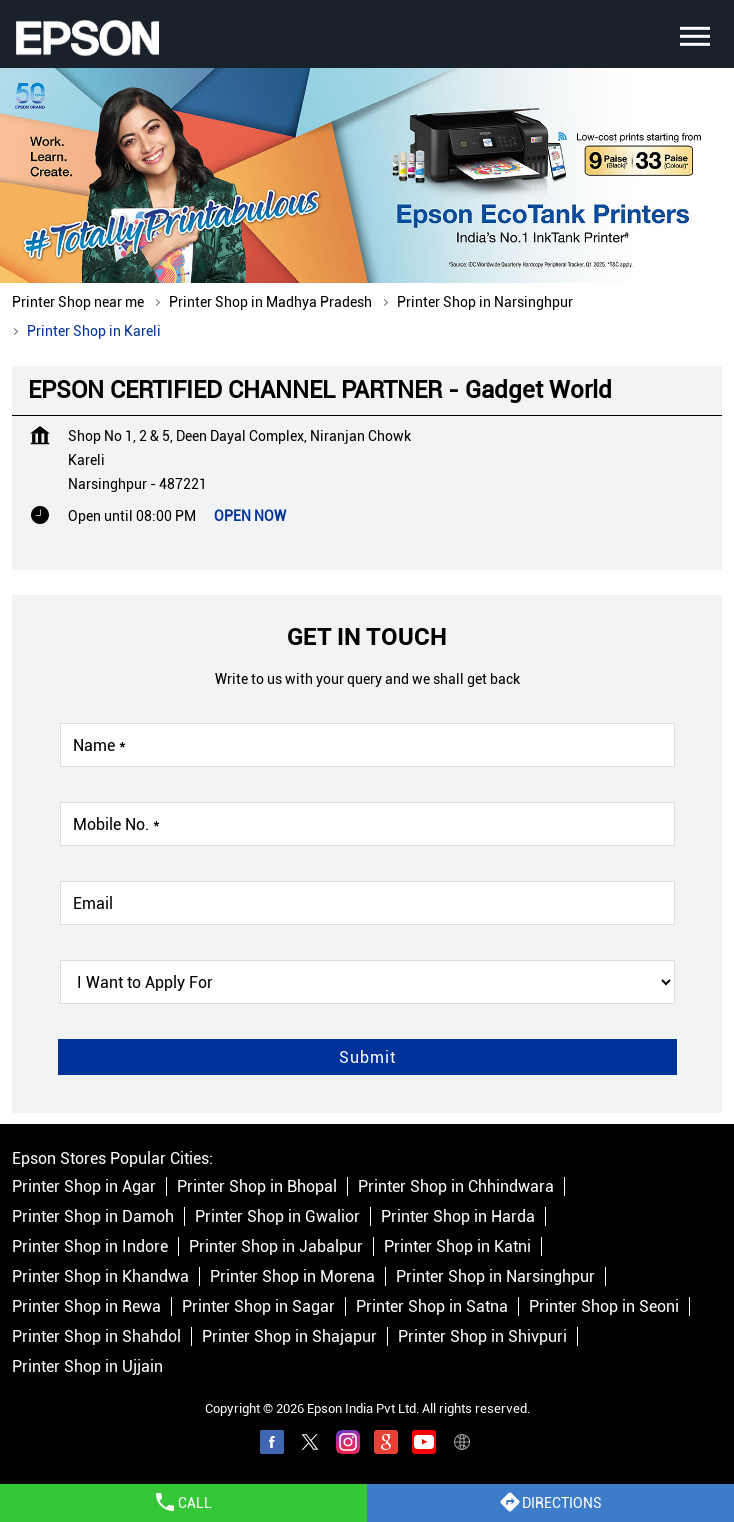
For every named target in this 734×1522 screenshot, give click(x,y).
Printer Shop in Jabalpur (276, 1246)
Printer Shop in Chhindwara (456, 1186)
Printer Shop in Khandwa (100, 1276)
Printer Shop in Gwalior (277, 1216)
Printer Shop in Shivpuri (482, 1336)
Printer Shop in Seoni (604, 1306)
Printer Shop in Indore (90, 1246)
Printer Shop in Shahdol (96, 1336)
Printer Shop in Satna (432, 1306)
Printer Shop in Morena (292, 1276)
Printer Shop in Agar (84, 1186)
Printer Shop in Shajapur (289, 1336)
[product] (367, 982)
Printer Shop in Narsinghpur (495, 1276)
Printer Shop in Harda (458, 1216)
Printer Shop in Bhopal (257, 1186)
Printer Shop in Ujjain (87, 1366)
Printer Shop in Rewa (86, 1306)
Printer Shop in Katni (457, 1246)
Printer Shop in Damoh (93, 1216)
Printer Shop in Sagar (258, 1306)
